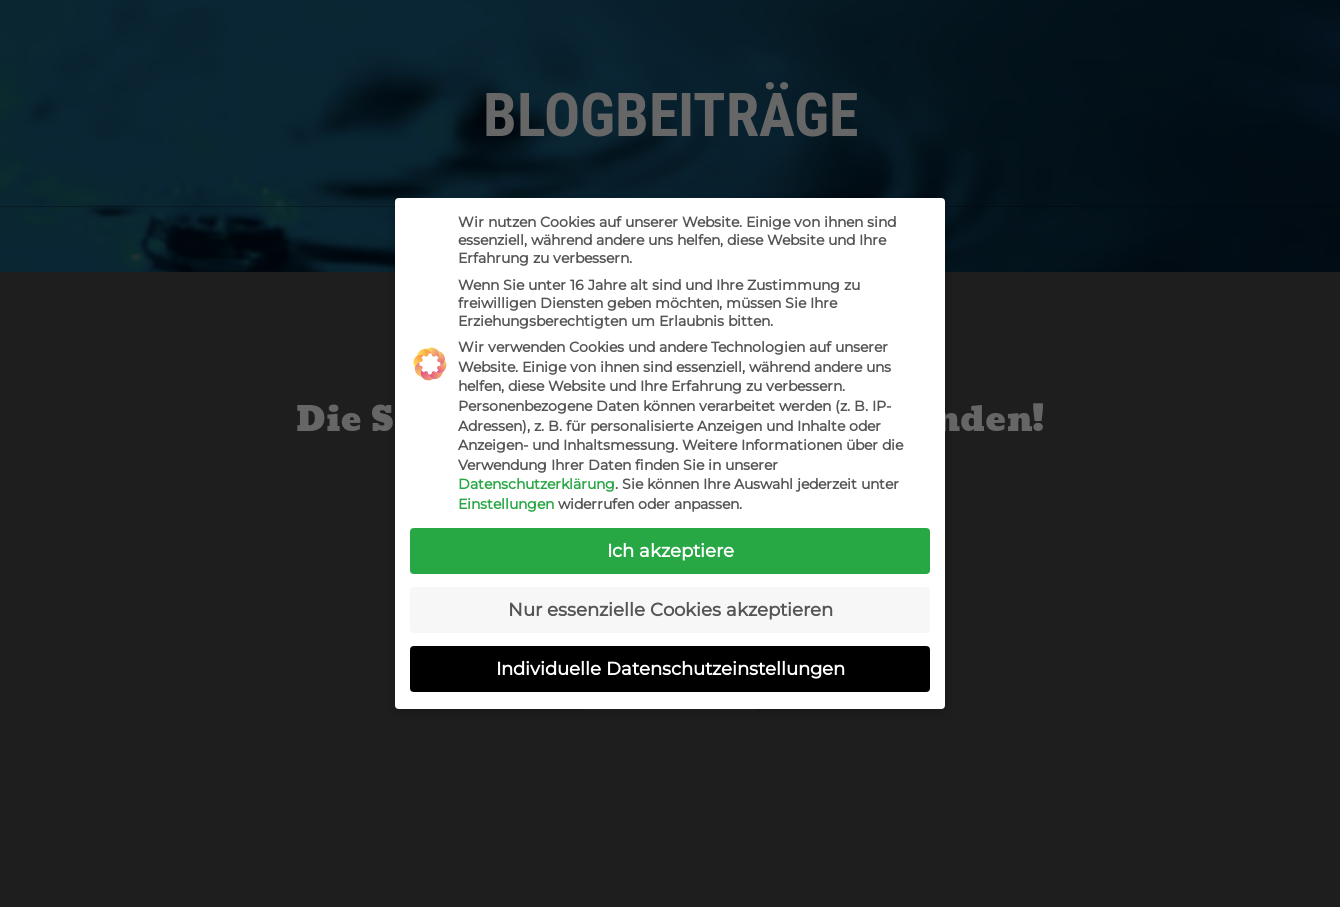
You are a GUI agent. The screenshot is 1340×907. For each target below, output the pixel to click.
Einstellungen (506, 504)
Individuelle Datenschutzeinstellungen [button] (670, 668)
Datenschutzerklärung (536, 484)
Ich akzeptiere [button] (670, 550)
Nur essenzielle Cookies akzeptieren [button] (670, 609)
